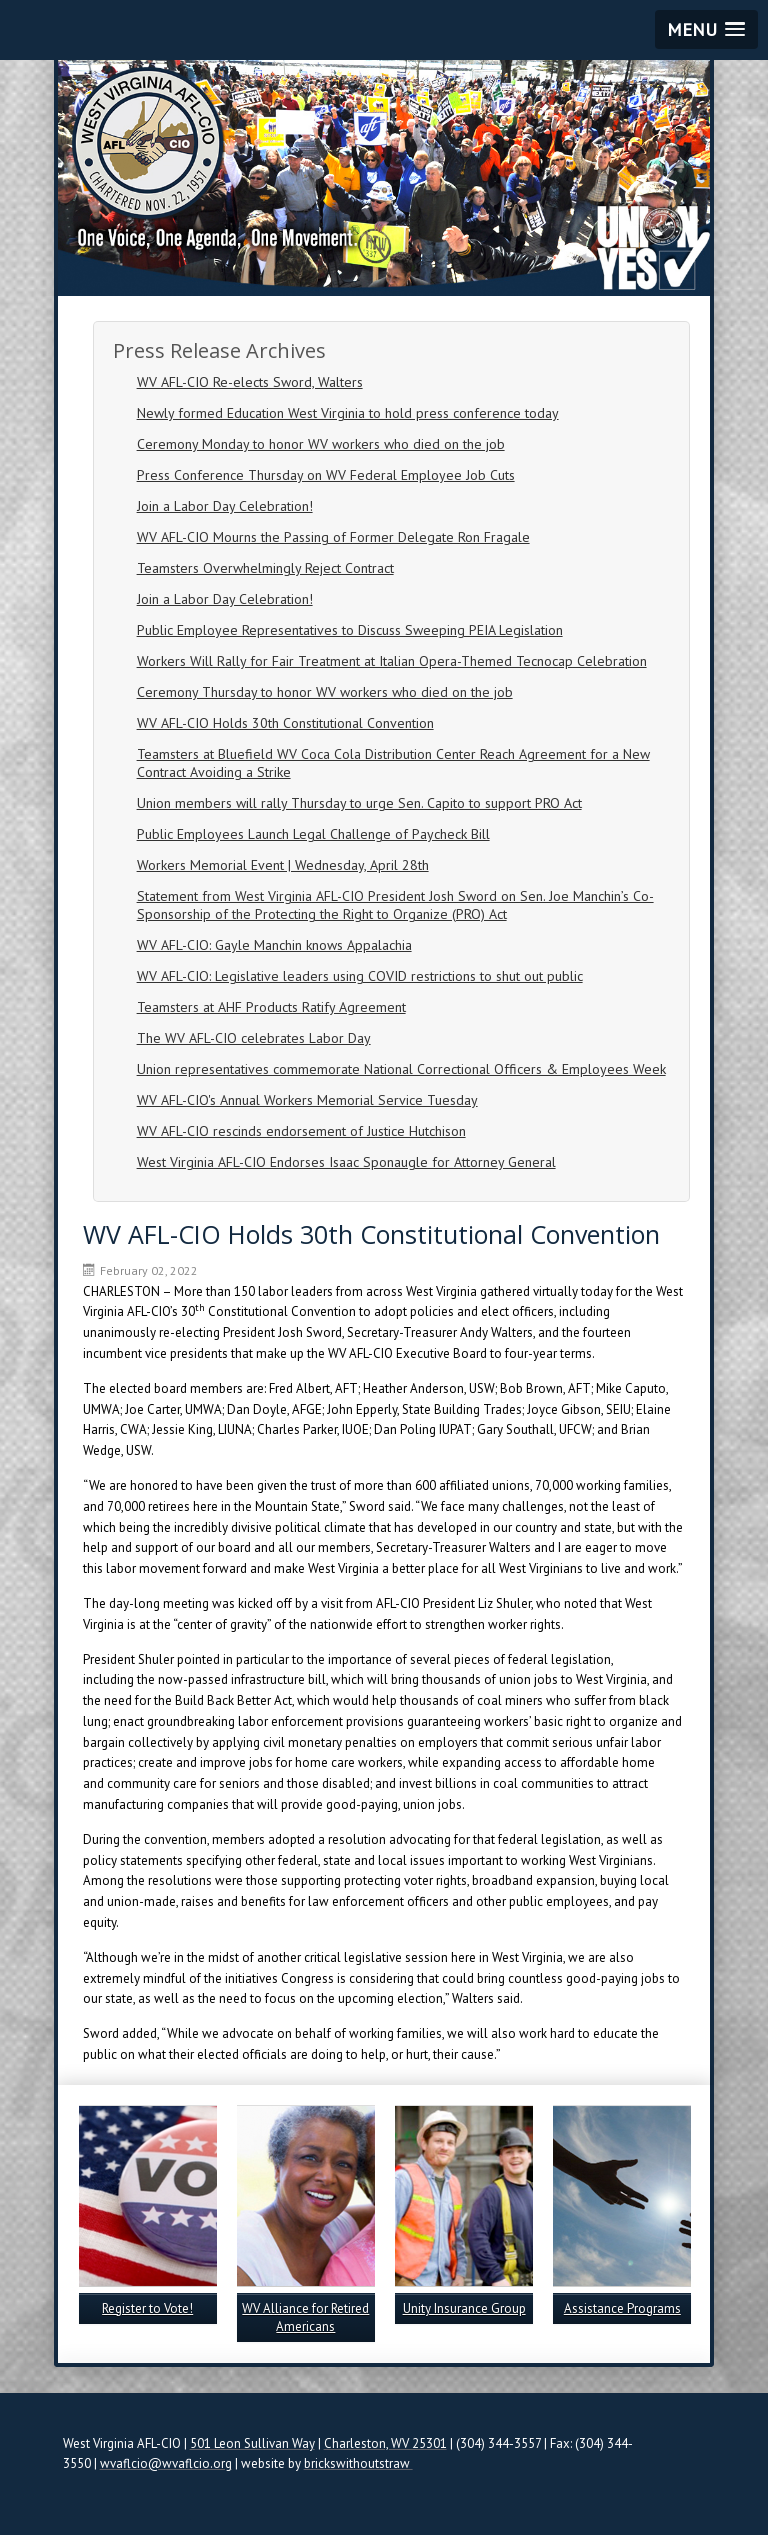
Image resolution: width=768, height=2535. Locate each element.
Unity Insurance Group (464, 2308)
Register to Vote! (147, 2308)
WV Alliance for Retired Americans (305, 2317)
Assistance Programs (622, 2308)
